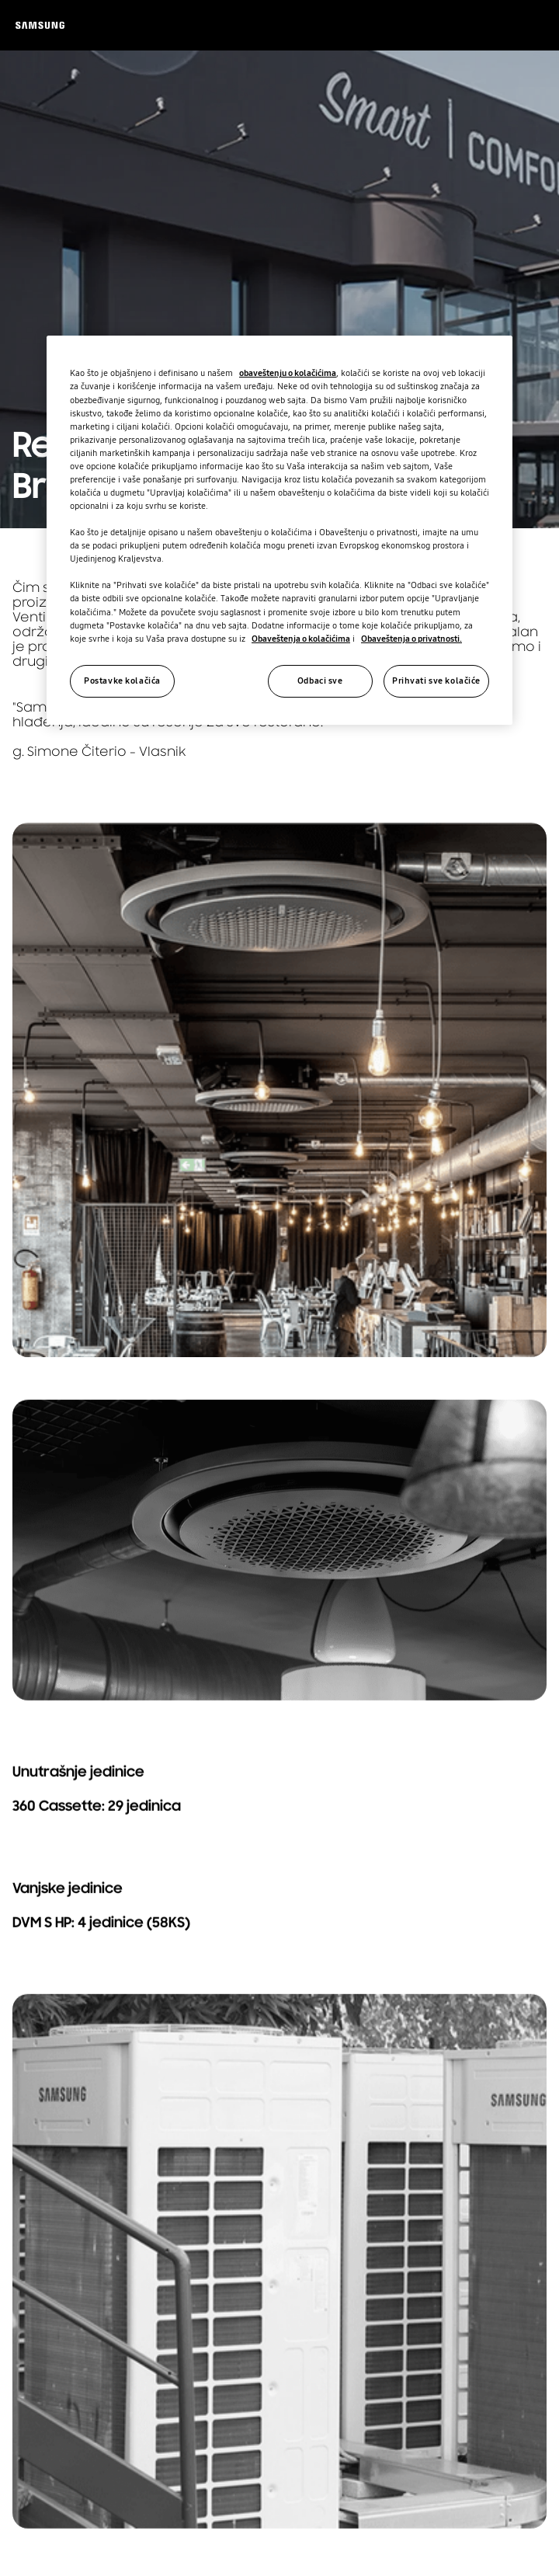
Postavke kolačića (122, 680)
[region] (279, 530)
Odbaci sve (320, 680)
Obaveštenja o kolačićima (301, 638)
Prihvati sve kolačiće (436, 680)
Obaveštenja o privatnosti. (411, 638)
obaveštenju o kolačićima (287, 372)
